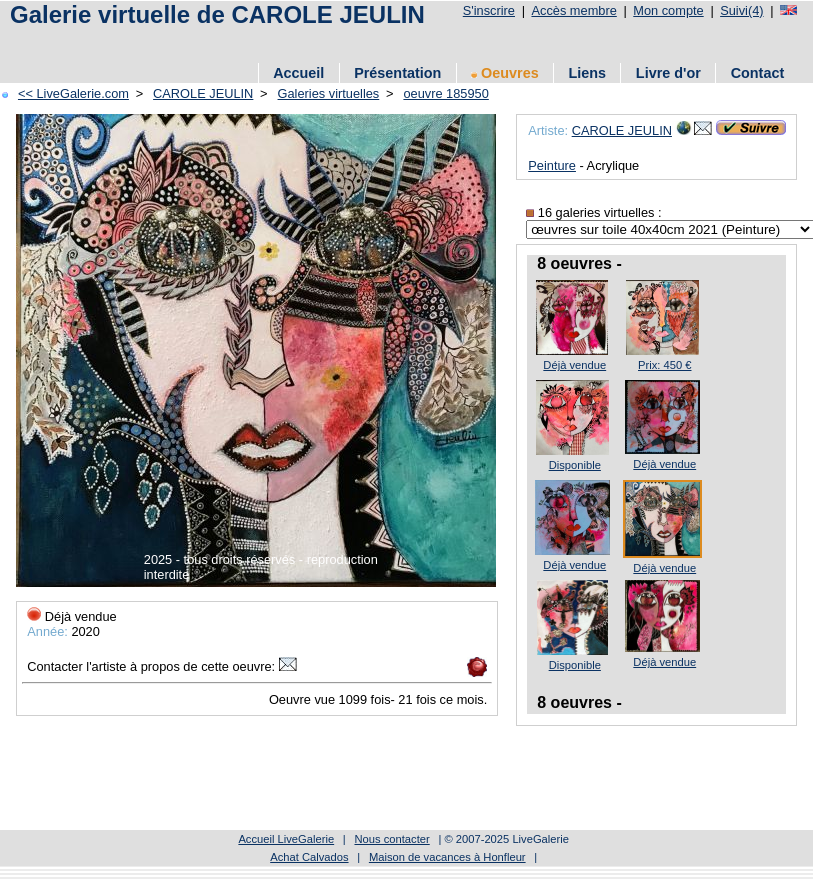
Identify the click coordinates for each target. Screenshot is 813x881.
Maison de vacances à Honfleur (447, 857)
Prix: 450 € (664, 365)
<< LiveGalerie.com (73, 93)
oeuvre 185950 (445, 93)
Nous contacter (391, 839)
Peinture (552, 165)
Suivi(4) (741, 10)
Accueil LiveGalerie (286, 839)
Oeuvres (505, 73)
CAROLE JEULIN (203, 93)
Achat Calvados (309, 857)
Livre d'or (668, 73)
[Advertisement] (369, 42)
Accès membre (573, 10)
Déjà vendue (574, 365)
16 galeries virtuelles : (593, 212)
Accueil (298, 73)
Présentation (397, 73)
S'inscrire (489, 10)
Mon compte (668, 10)
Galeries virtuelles (329, 93)
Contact (758, 73)
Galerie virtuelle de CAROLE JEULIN (217, 14)
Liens (587, 73)
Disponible (575, 465)
